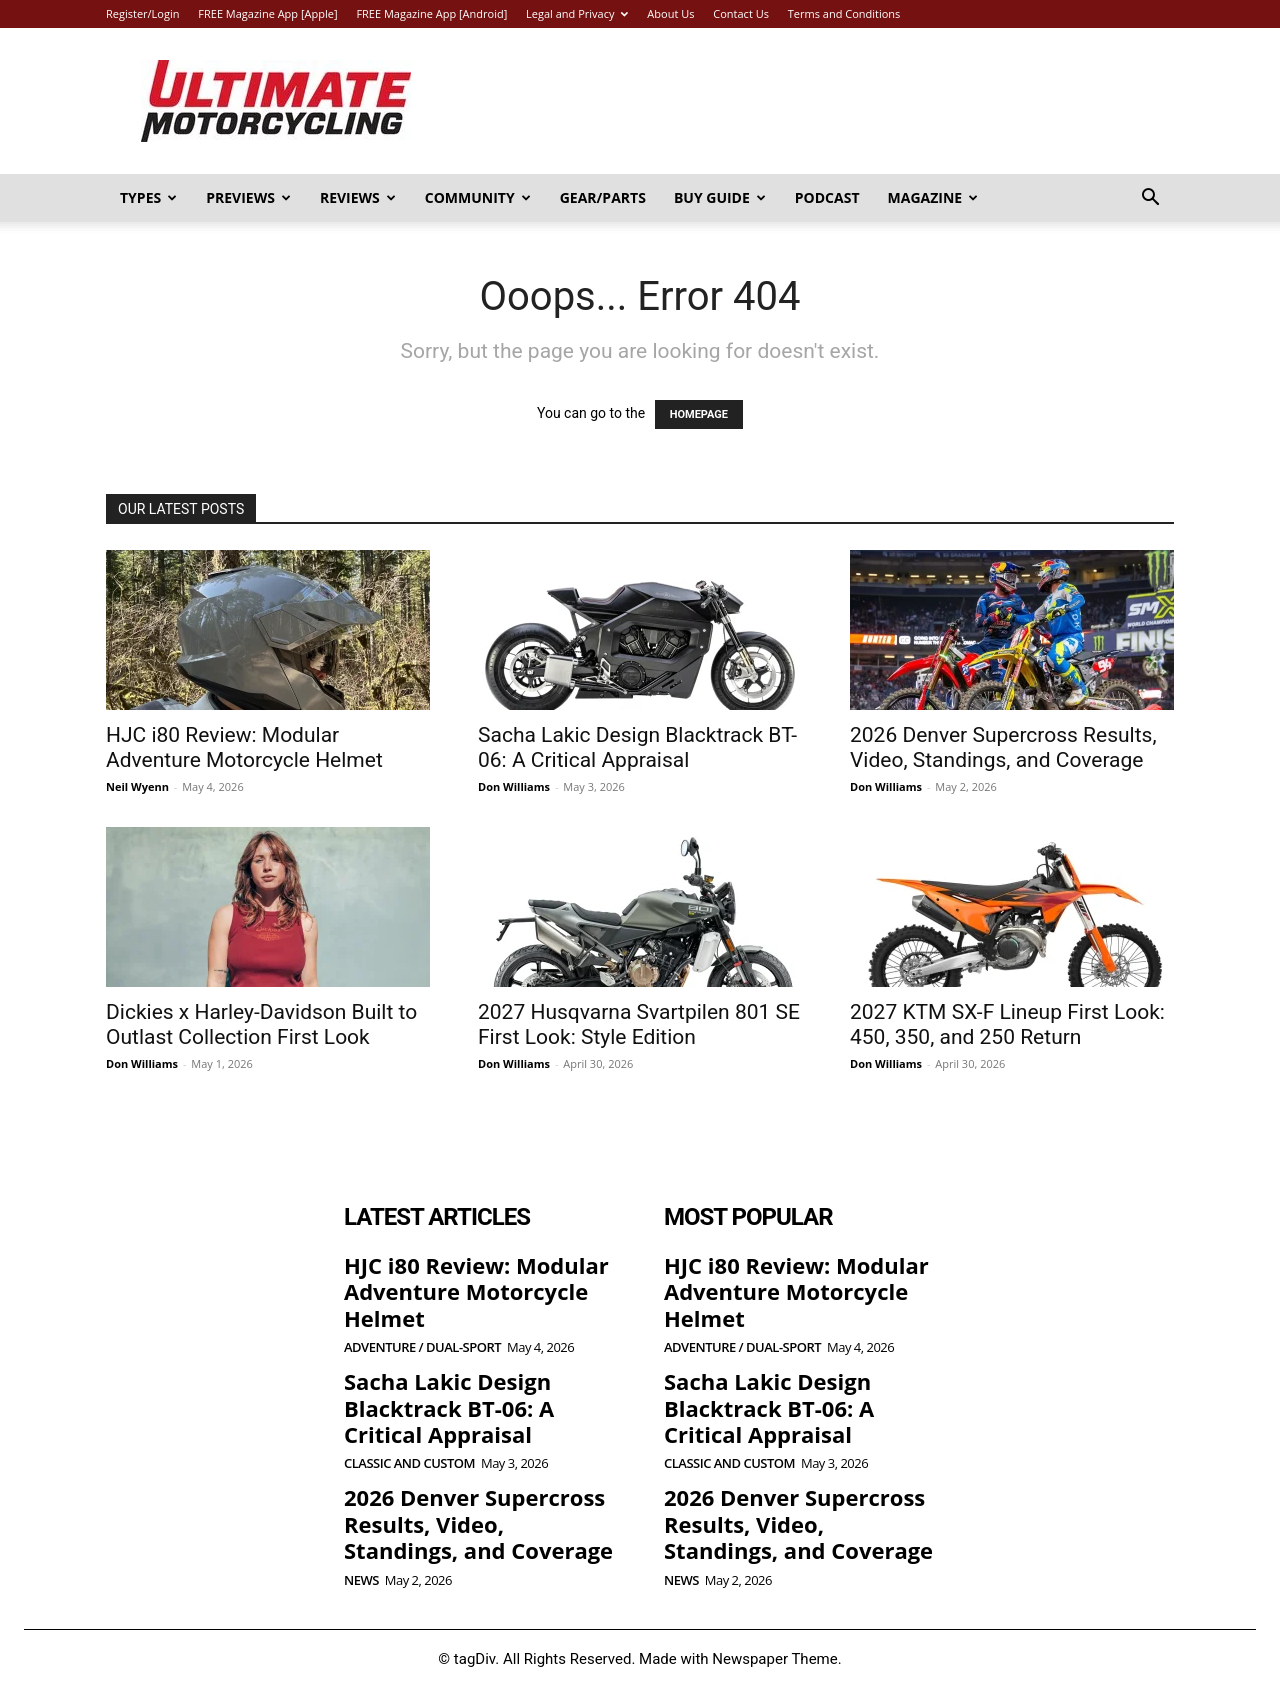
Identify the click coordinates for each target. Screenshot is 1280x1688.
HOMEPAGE (699, 414)
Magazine (933, 197)
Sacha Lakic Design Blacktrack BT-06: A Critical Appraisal (637, 747)
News (361, 1580)
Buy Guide (720, 197)
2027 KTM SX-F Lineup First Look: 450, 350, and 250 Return (1007, 1024)
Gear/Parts (603, 197)
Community (478, 197)
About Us (670, 13)
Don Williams (514, 786)
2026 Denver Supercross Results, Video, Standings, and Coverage (1003, 747)
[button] (1150, 199)
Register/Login (142, 13)
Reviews (358, 197)
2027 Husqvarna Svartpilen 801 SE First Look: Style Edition (639, 1024)
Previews (248, 197)
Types (148, 197)
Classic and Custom (409, 1463)
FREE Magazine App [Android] (431, 13)
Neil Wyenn (137, 786)
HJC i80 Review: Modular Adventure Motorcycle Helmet (244, 747)
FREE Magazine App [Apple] (267, 13)
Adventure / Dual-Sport (422, 1347)
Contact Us (741, 13)
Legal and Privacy (577, 13)
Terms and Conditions (844, 13)
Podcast (827, 197)
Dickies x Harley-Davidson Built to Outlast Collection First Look (261, 1024)
